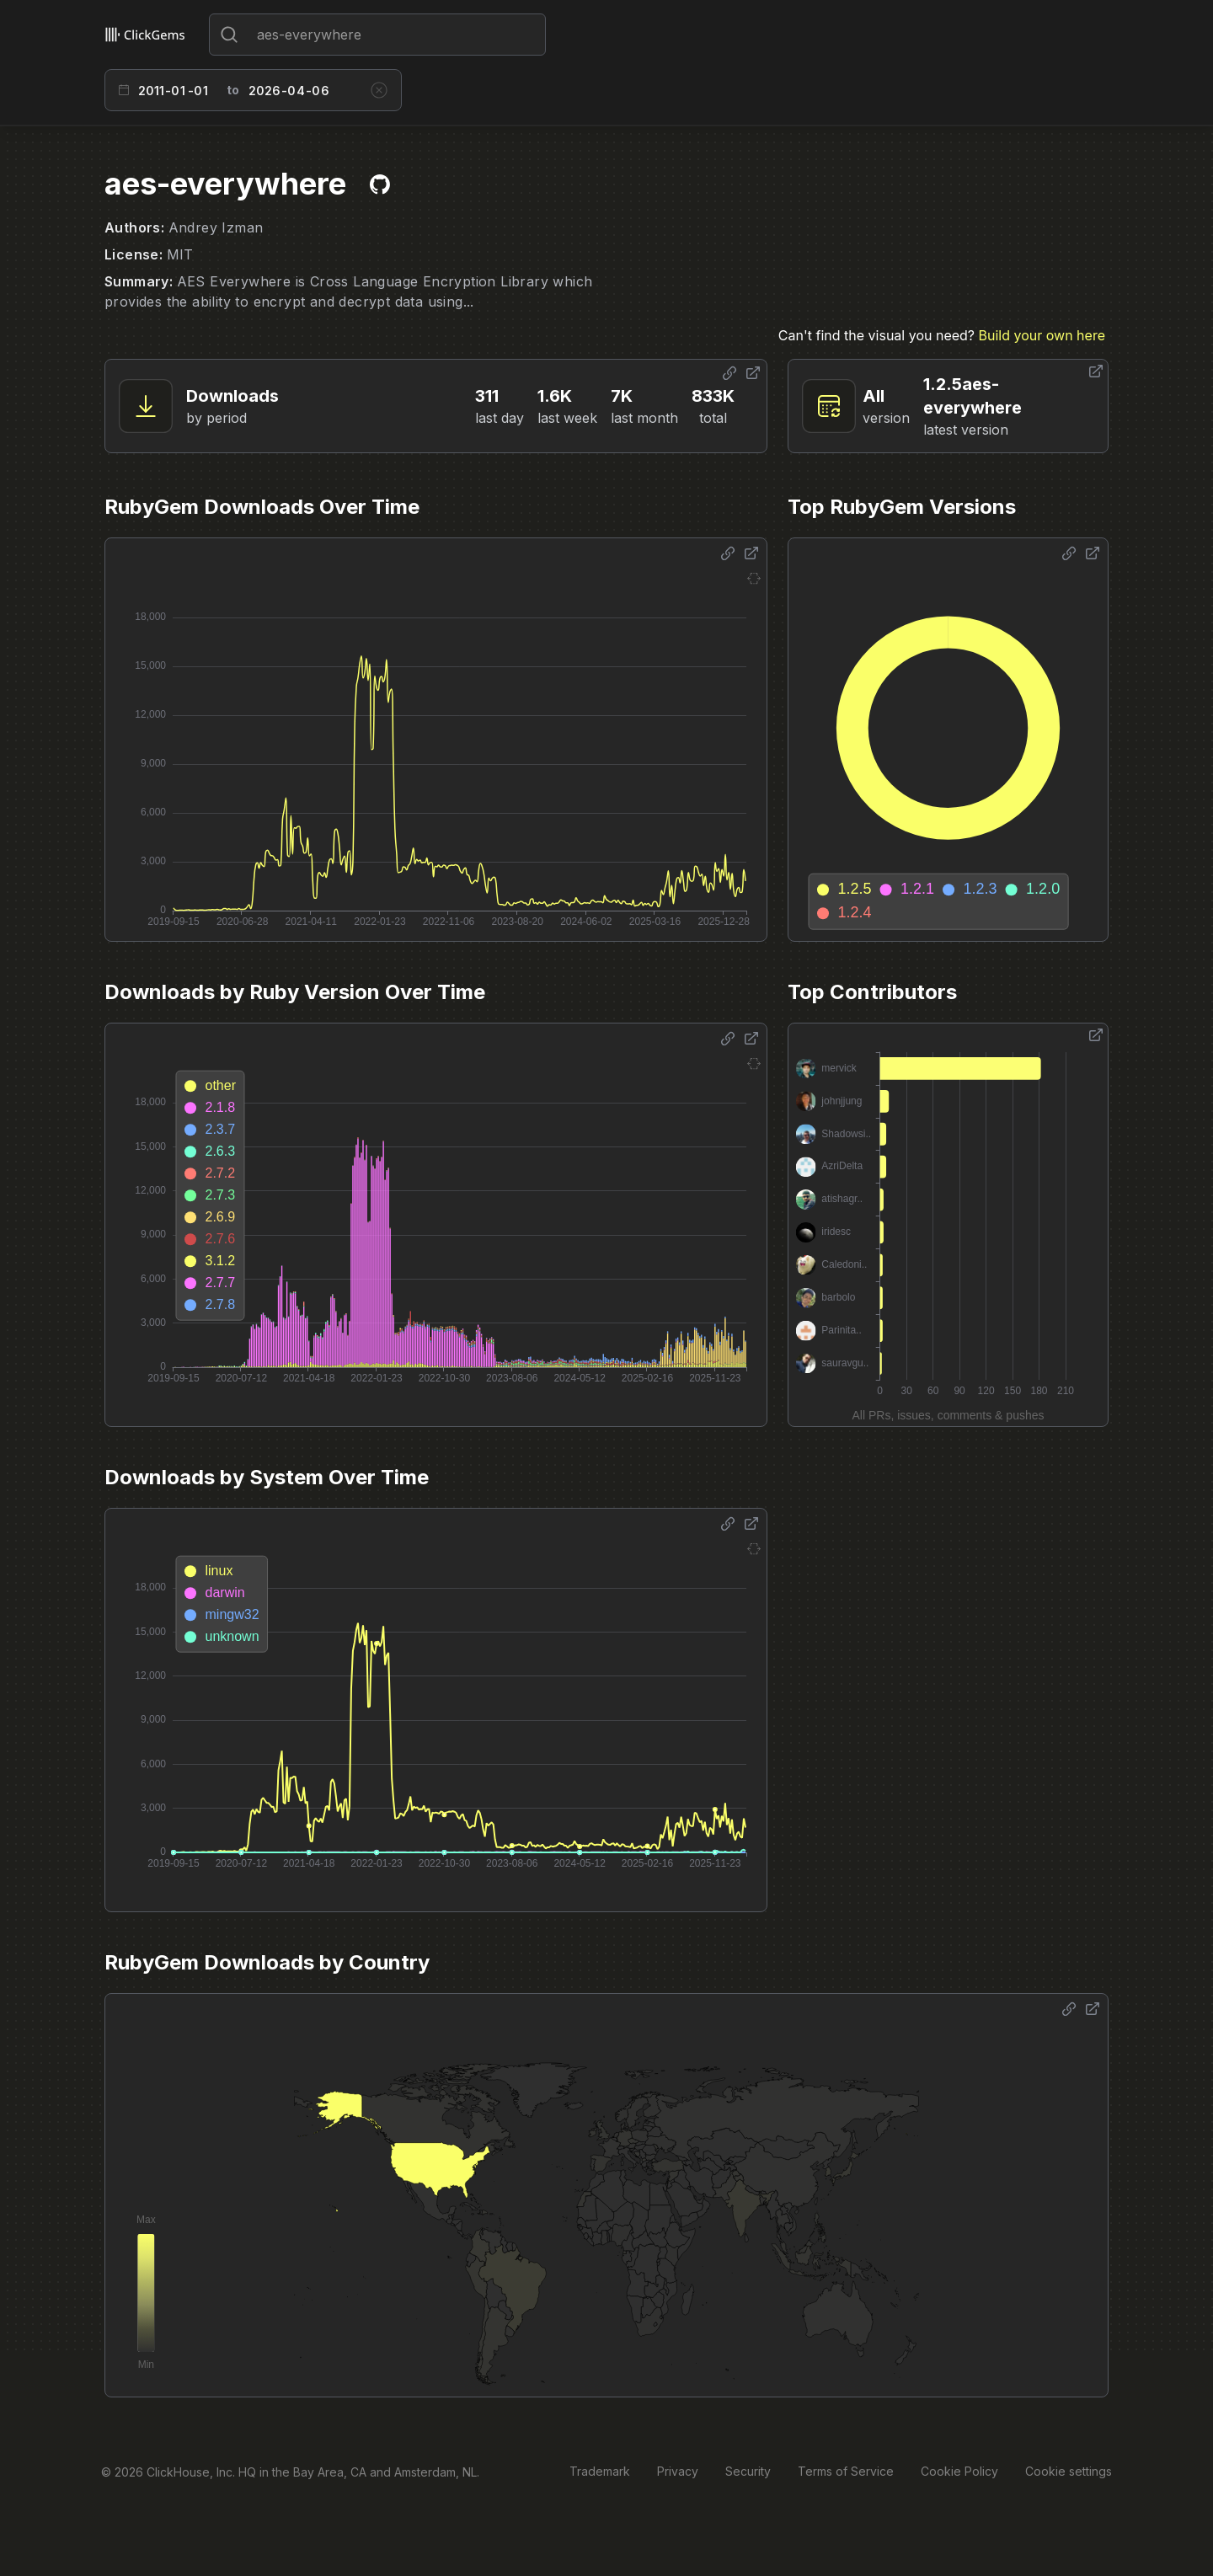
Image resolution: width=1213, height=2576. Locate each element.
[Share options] (729, 373)
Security (748, 2471)
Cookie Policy (959, 2471)
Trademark (599, 2471)
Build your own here (1042, 335)
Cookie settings (1068, 2471)
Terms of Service (846, 2471)
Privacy (677, 2471)
